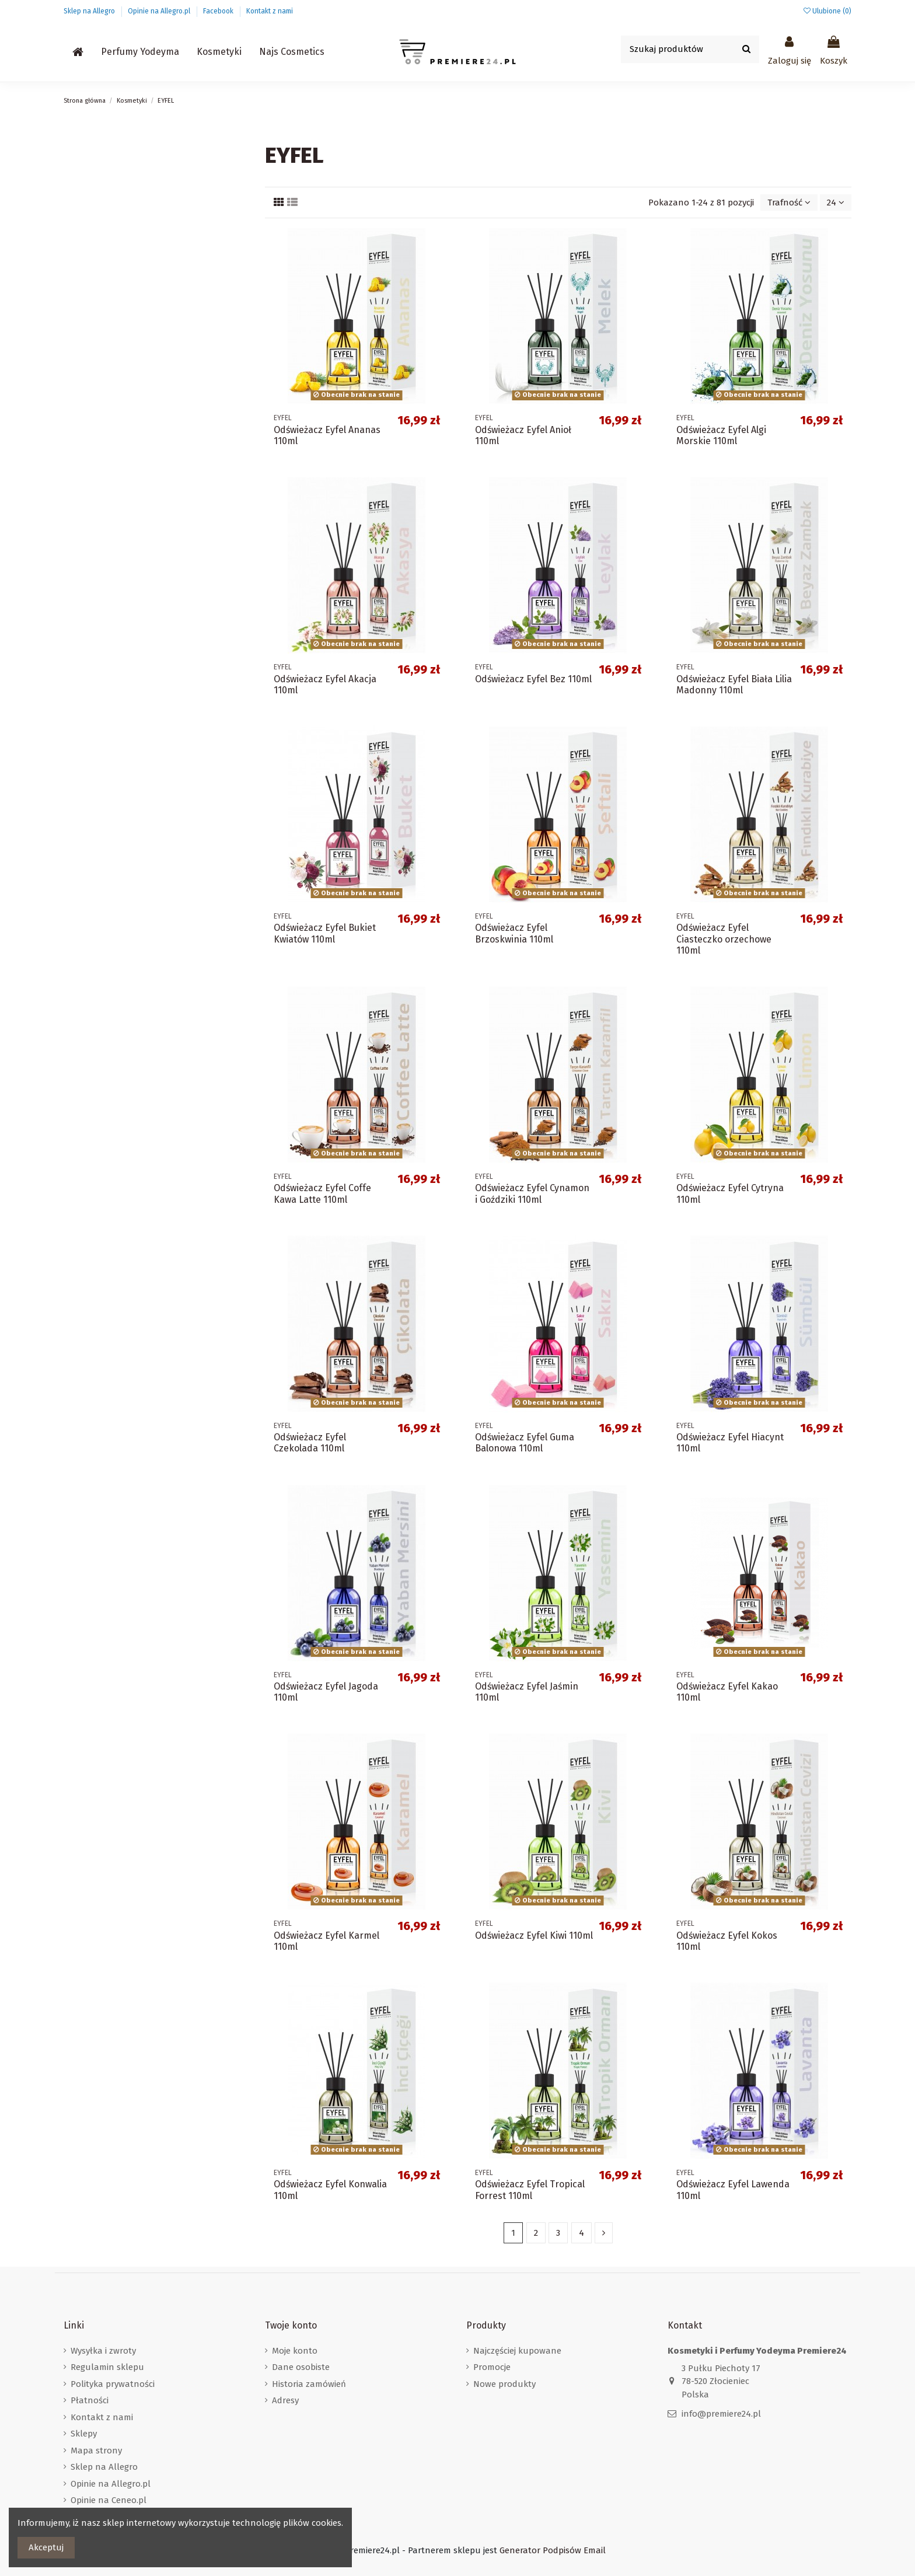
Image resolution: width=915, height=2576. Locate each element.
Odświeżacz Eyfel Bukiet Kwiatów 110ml (325, 933)
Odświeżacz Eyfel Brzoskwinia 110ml (514, 933)
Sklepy (84, 2433)
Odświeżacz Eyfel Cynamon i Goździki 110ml (532, 1193)
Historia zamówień (309, 2384)
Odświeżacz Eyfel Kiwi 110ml (534, 1935)
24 (835, 202)
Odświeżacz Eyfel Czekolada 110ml (310, 1443)
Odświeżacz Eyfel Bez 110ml (533, 679)
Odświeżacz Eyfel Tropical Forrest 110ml (530, 2190)
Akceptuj (46, 2547)
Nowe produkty (504, 2384)
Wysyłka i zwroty (103, 2350)
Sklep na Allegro (90, 11)
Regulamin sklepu (107, 2367)
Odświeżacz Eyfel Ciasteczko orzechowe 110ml (723, 938)
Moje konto (294, 2350)
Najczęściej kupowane (517, 2350)
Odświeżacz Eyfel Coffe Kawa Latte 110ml (322, 1193)
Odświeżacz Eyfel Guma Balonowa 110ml (524, 1443)
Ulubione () (827, 11)
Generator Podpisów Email (553, 2550)
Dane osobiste (301, 2367)
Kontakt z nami (269, 11)
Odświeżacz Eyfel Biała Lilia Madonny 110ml (734, 684)
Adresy (285, 2400)
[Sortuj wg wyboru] (789, 202)
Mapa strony (96, 2450)
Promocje (492, 2367)
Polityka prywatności (113, 2384)
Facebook (219, 11)
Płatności (90, 2400)
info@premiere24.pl (721, 2414)
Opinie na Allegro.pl (160, 11)
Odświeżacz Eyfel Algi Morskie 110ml (721, 435)
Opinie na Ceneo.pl (108, 2500)
